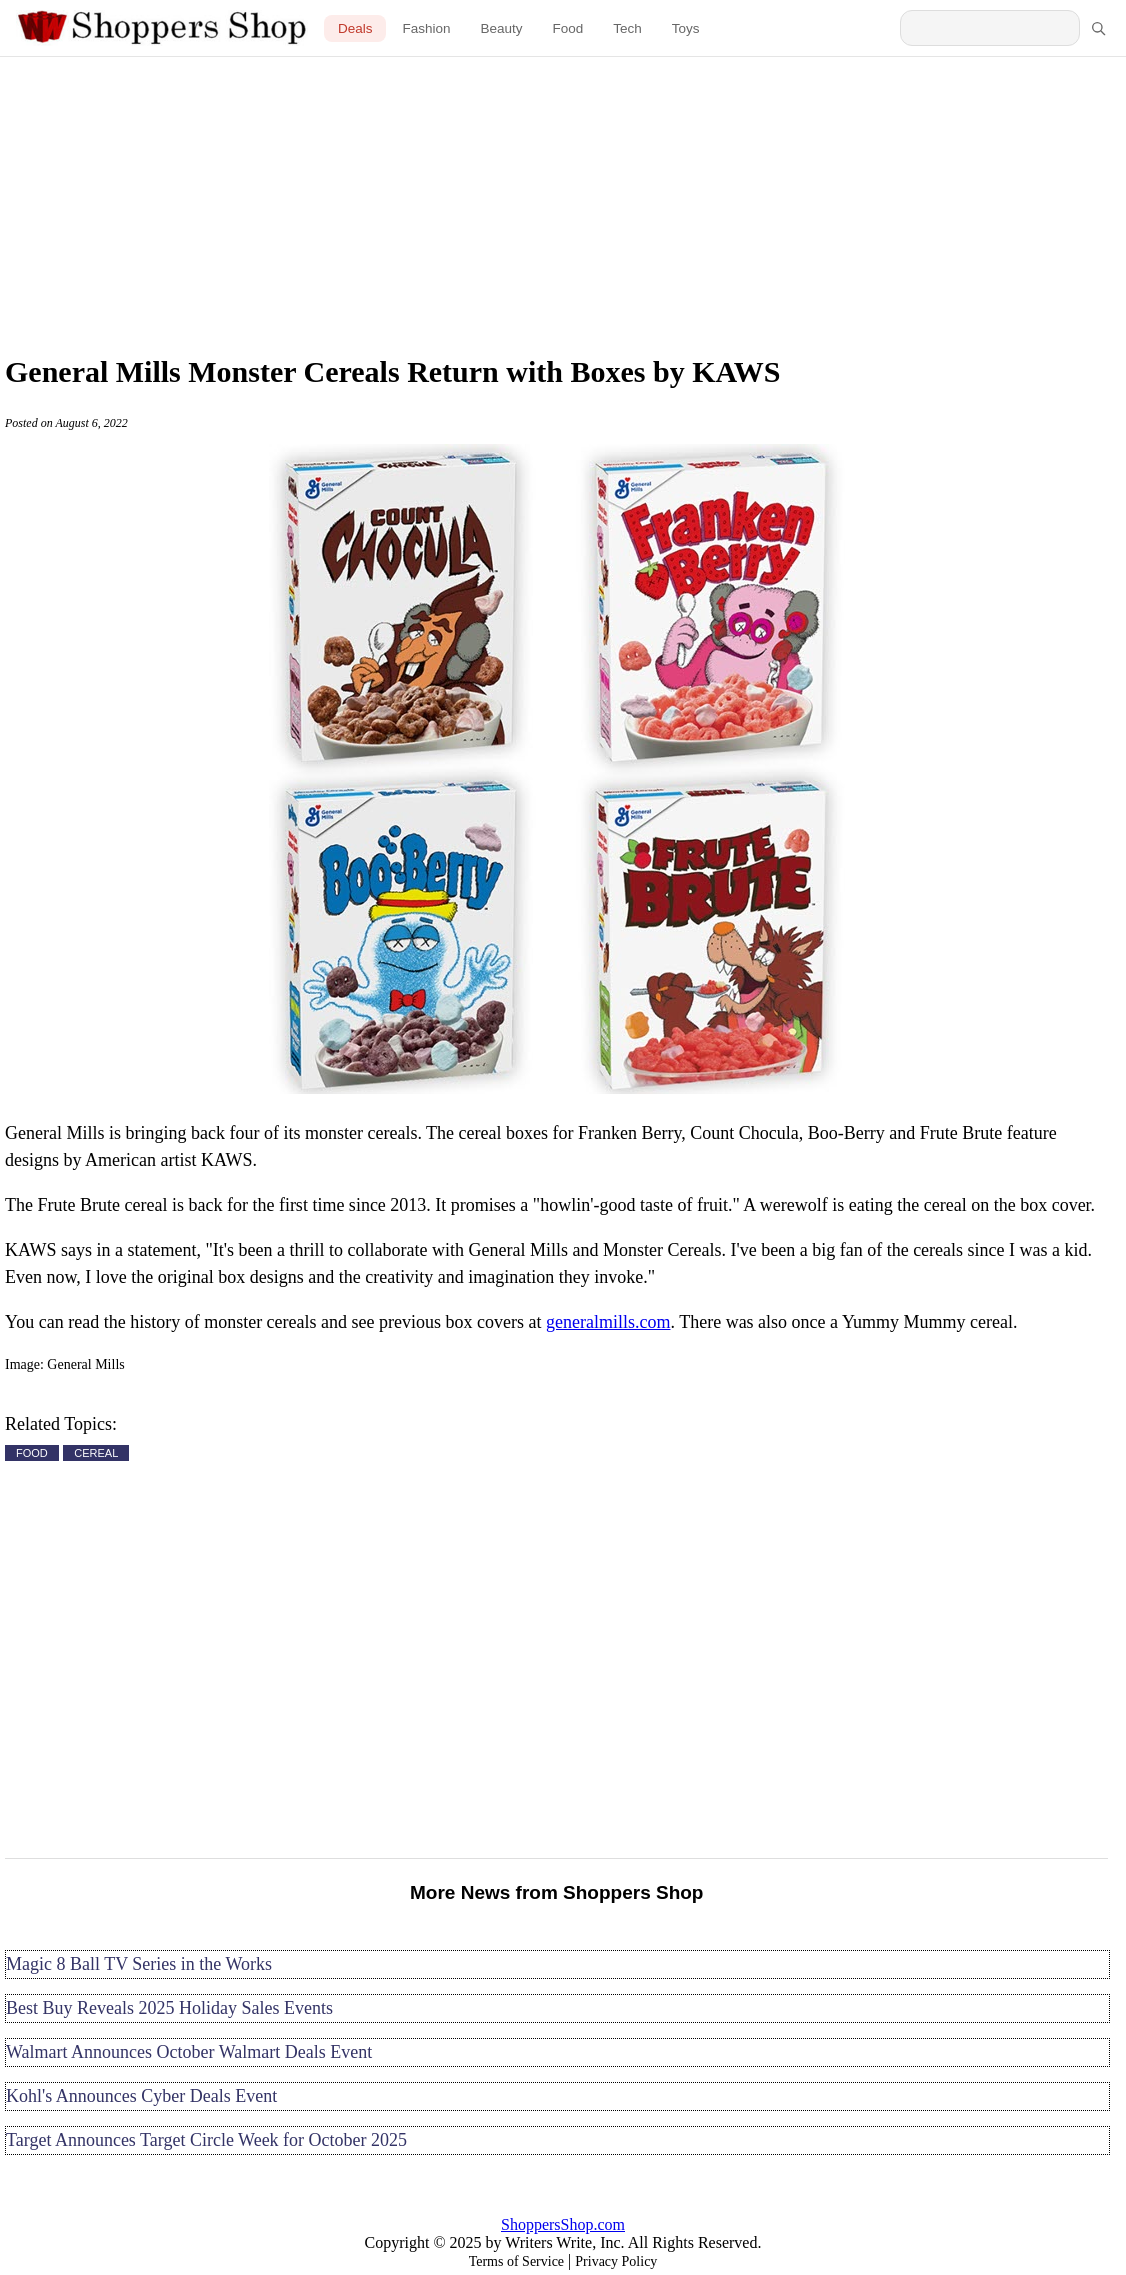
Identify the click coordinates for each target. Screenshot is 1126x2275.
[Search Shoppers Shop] (990, 28)
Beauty (501, 28)
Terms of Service (516, 2261)
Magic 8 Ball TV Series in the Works (139, 1964)
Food (568, 28)
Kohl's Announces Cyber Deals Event (141, 2096)
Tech (627, 28)
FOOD (32, 1453)
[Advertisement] (563, 200)
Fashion (426, 28)
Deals (355, 28)
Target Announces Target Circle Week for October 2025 (206, 2140)
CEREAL (96, 1453)
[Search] (1098, 28)
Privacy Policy (616, 2261)
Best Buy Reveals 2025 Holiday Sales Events (169, 2008)
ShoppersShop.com (563, 2224)
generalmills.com (608, 1322)
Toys (686, 28)
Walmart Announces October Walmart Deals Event (189, 2052)
